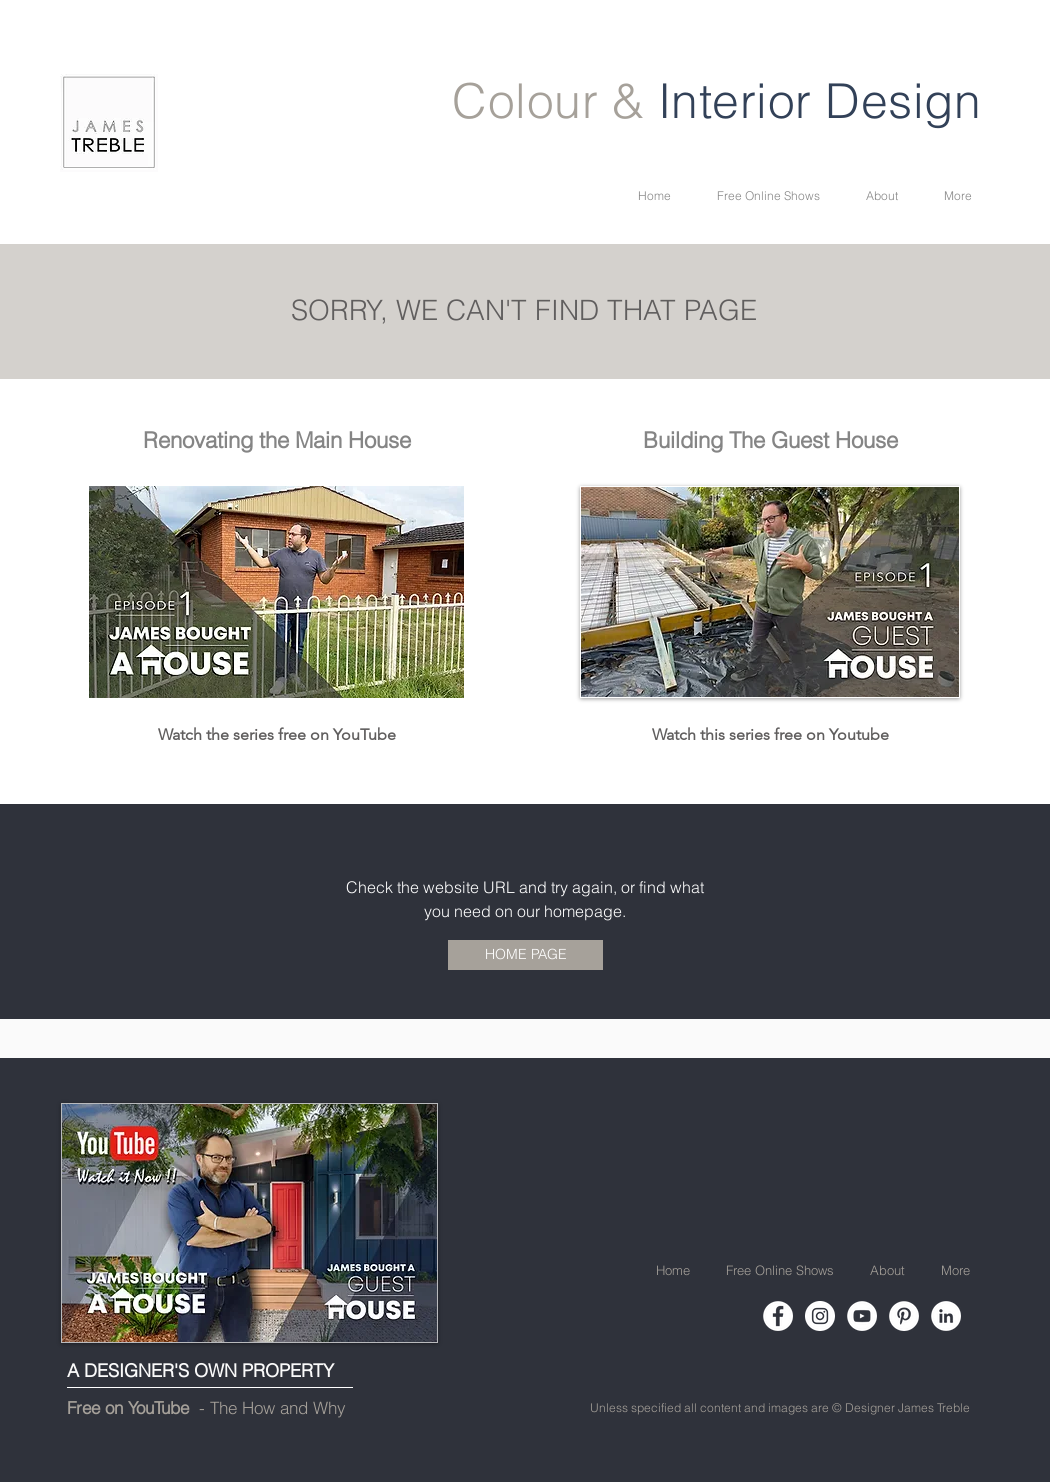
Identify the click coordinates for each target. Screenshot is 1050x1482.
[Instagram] (820, 1316)
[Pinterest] (904, 1316)
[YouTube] (862, 1316)
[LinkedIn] (946, 1316)
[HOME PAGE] (525, 955)
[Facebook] (778, 1316)
